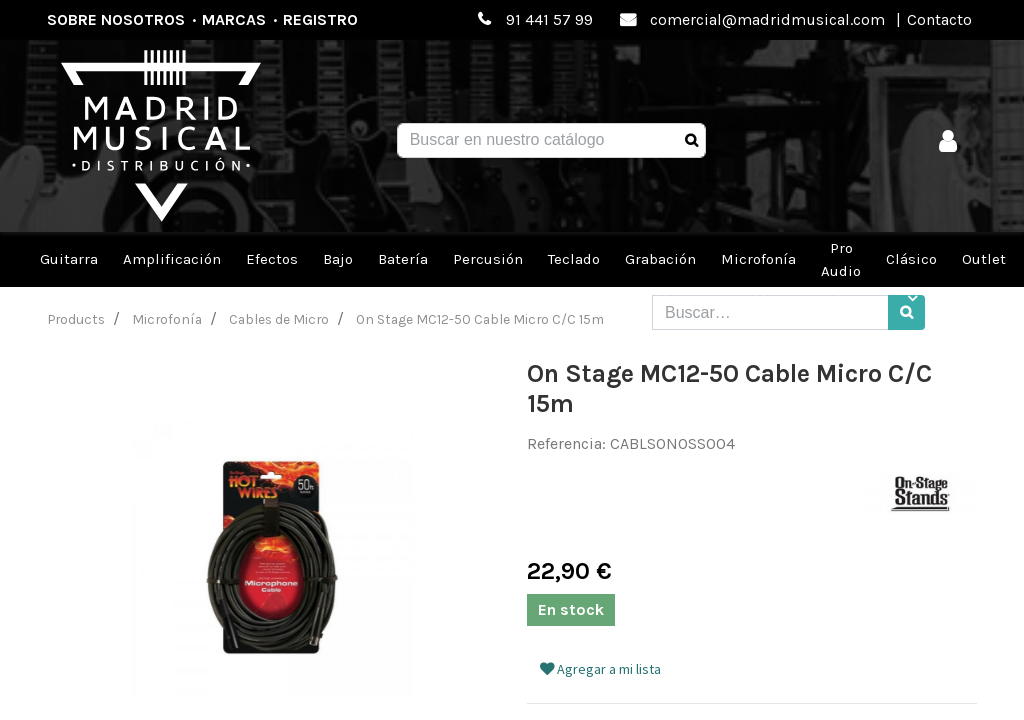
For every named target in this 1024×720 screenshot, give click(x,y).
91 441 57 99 (549, 19)
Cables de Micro (279, 319)
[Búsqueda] (691, 141)
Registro (320, 19)
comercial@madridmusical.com (767, 19)
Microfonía (167, 319)
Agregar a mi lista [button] (600, 669)
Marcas (234, 19)
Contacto (939, 19)
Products (76, 319)
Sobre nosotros (116, 19)
